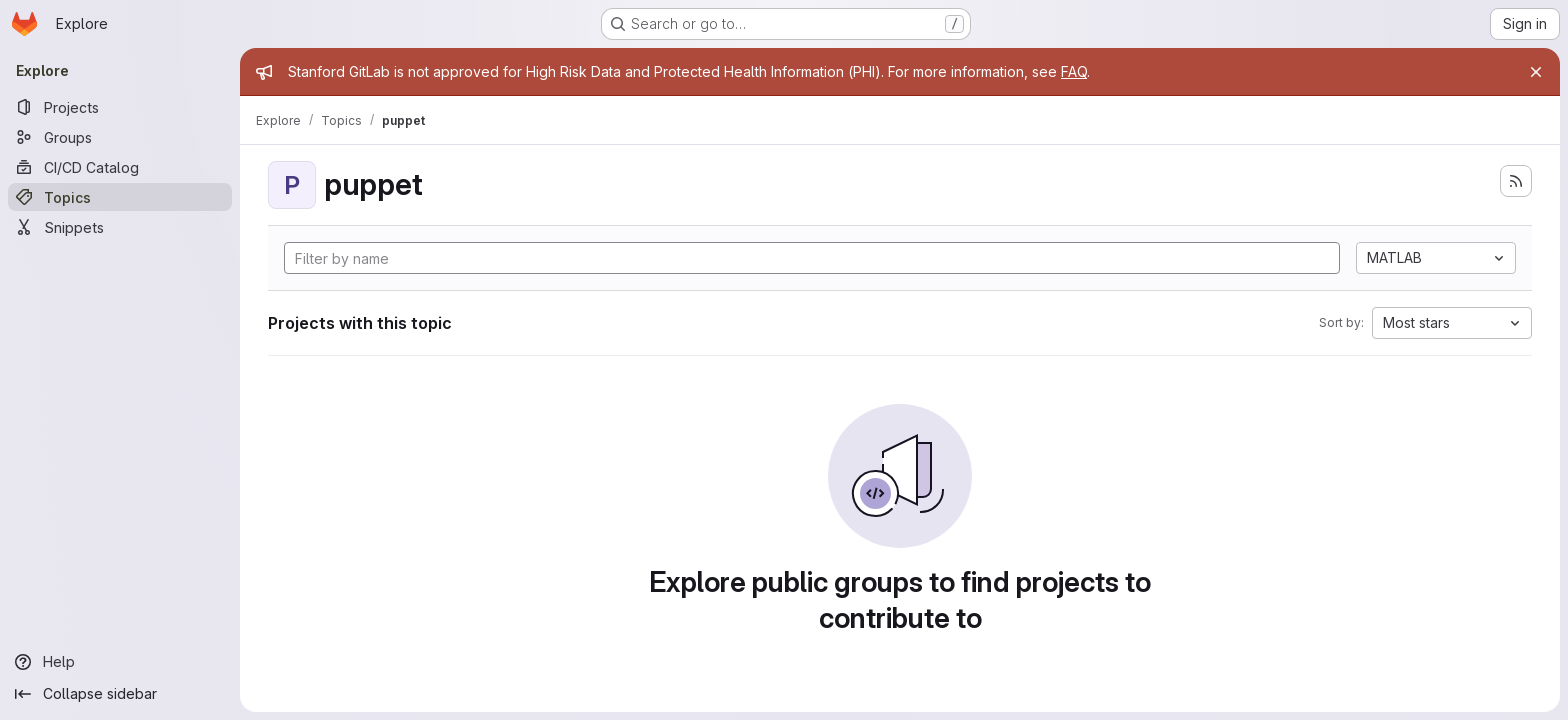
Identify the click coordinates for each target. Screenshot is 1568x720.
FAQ (1074, 71)
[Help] (120, 662)
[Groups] (120, 137)
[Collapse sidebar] (120, 694)
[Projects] (120, 107)
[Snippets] (120, 227)
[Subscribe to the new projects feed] (1516, 181)
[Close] (1536, 72)
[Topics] (120, 197)
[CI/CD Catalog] (120, 167)
